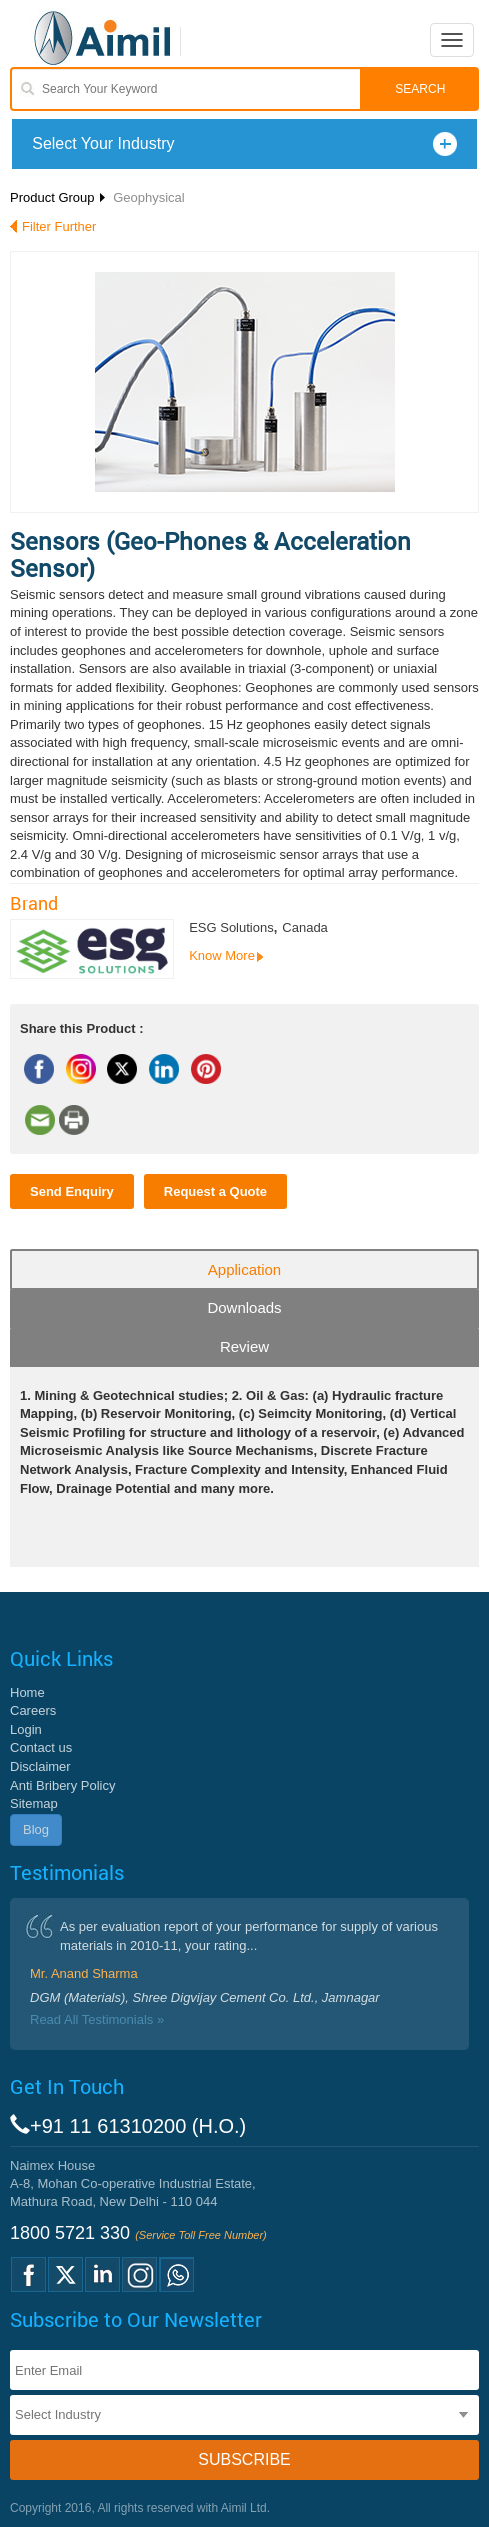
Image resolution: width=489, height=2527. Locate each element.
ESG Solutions (231, 927)
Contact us (41, 1747)
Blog (36, 1829)
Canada (305, 927)
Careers (33, 1710)
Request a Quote (215, 1191)
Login (26, 1729)
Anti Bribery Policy (62, 1785)
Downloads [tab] (244, 1307)
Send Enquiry (72, 1191)
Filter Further (59, 226)
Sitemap (34, 1803)
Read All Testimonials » (97, 2019)
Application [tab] (244, 1269)
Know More (222, 955)
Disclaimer (40, 1766)
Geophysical (149, 197)
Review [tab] (244, 1346)
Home (27, 1692)
